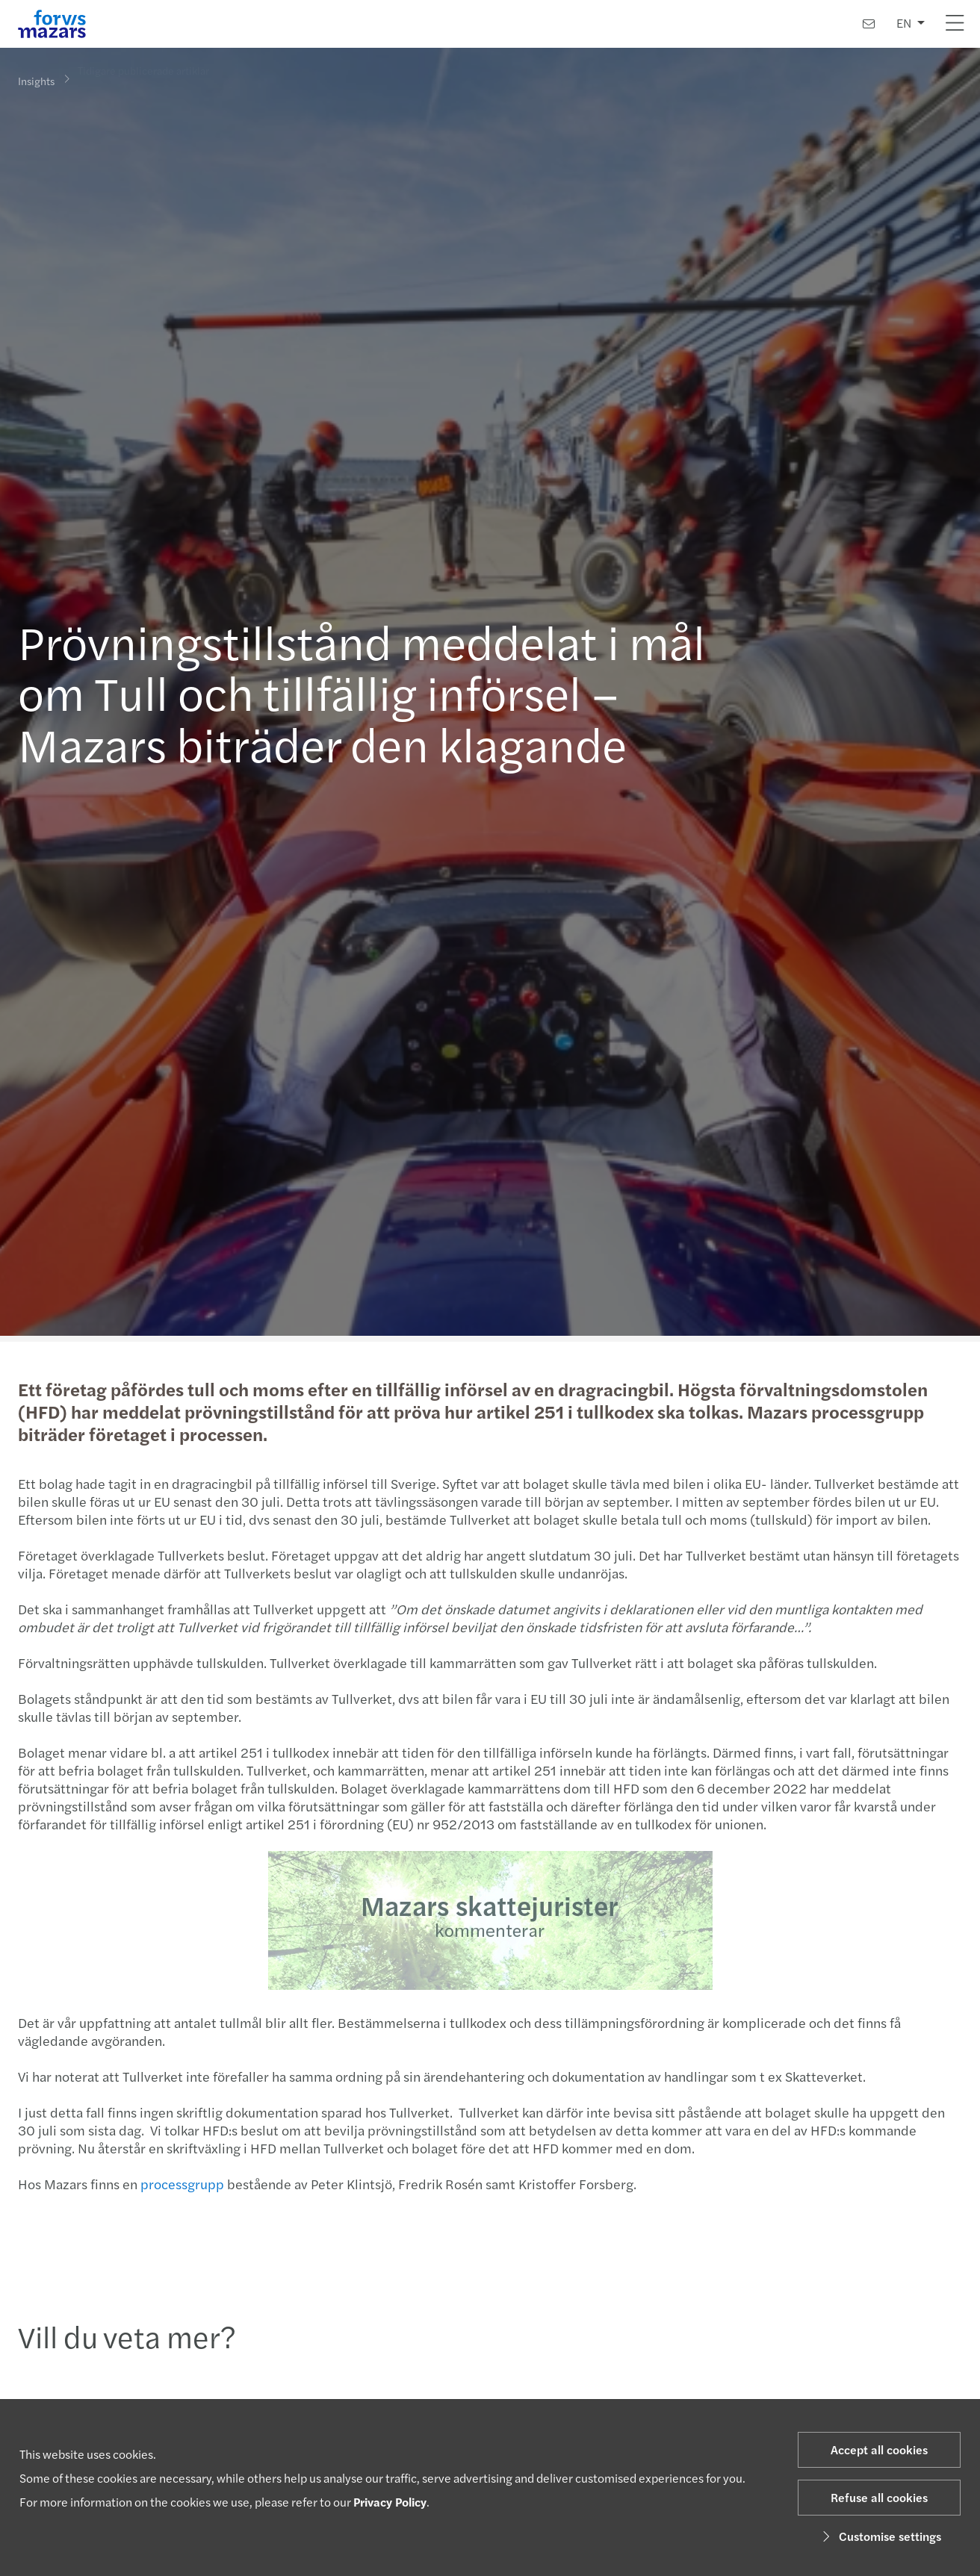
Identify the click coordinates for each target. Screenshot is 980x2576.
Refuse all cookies (879, 2497)
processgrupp (180, 2183)
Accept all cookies (879, 2449)
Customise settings (879, 2536)
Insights (36, 79)
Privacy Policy (390, 2501)
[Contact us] (868, 23)
